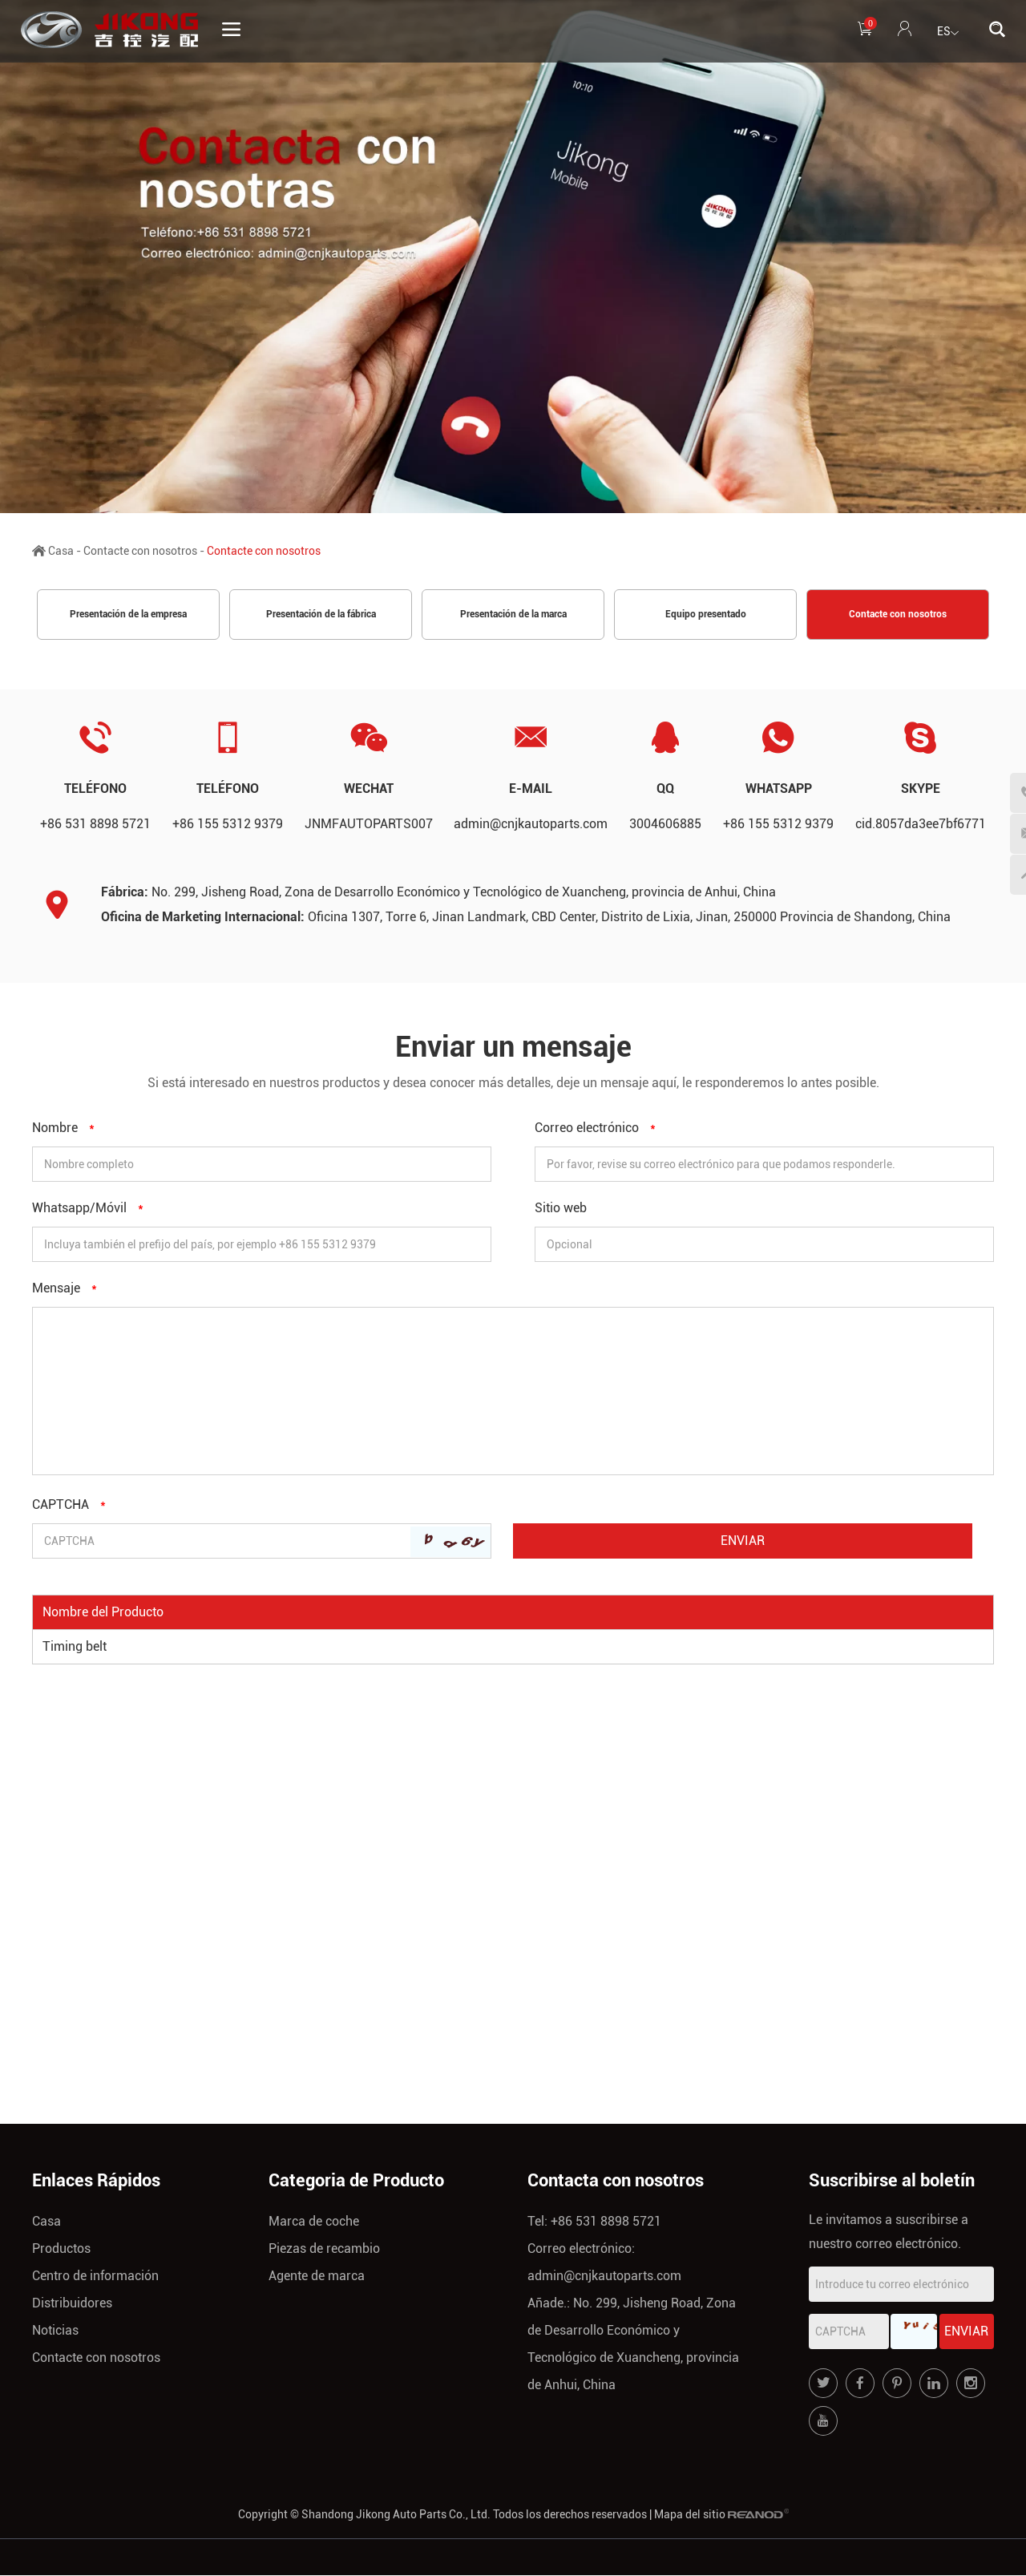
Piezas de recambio (324, 2249)
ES (948, 33)
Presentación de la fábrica (321, 615)
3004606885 (665, 824)
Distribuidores (72, 2303)
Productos (61, 2249)
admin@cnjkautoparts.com (531, 824)
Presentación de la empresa (128, 615)
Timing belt (74, 1647)
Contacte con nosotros (140, 550)
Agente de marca (317, 2276)
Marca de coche (314, 2222)
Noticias (55, 2331)
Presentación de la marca (513, 615)
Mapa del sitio (689, 2515)
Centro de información (95, 2276)
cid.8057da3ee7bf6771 (920, 824)
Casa (61, 550)
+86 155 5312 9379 (778, 824)
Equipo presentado (705, 615)
